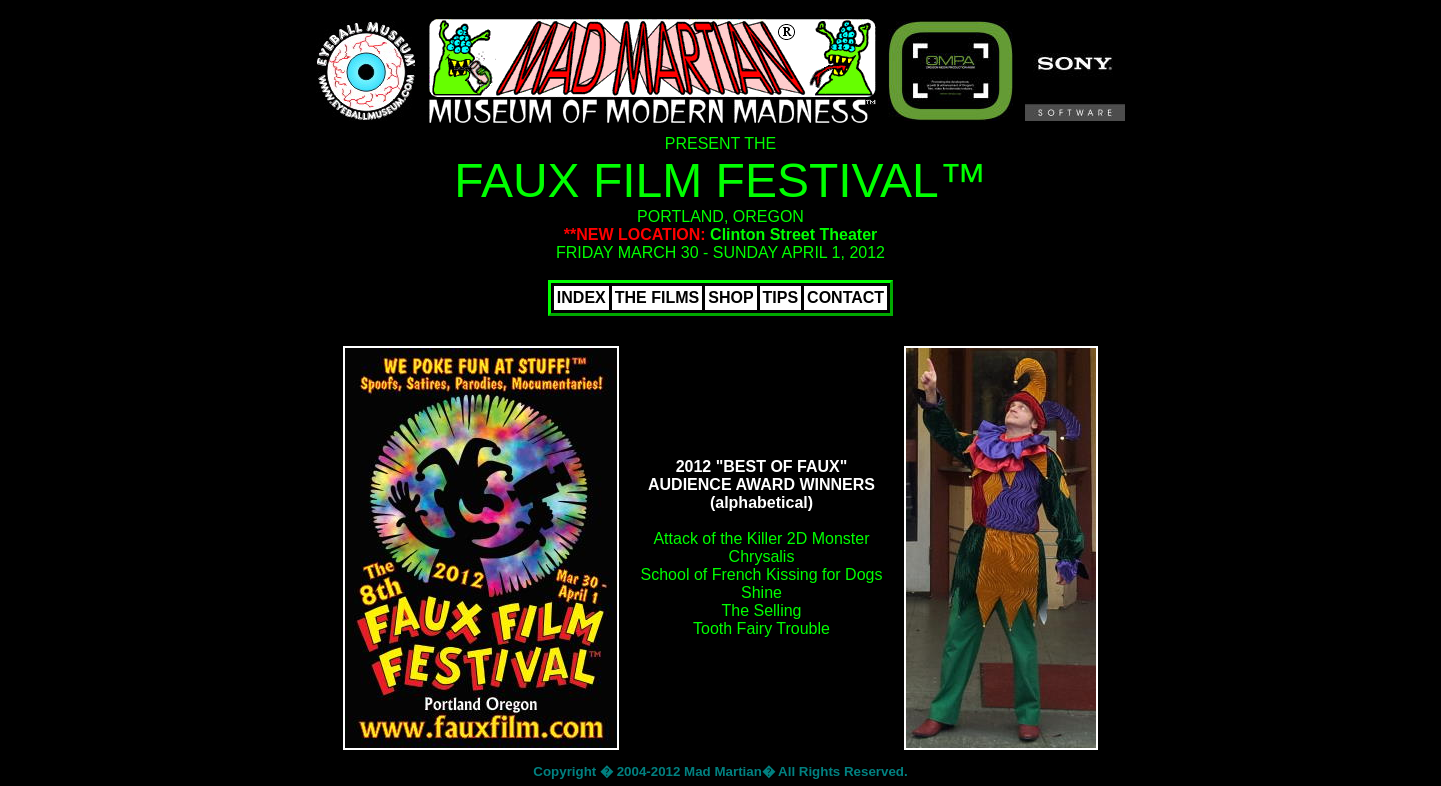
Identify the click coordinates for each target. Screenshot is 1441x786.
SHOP (730, 297)
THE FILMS (657, 297)
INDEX (581, 297)
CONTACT (845, 297)
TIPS (781, 297)
